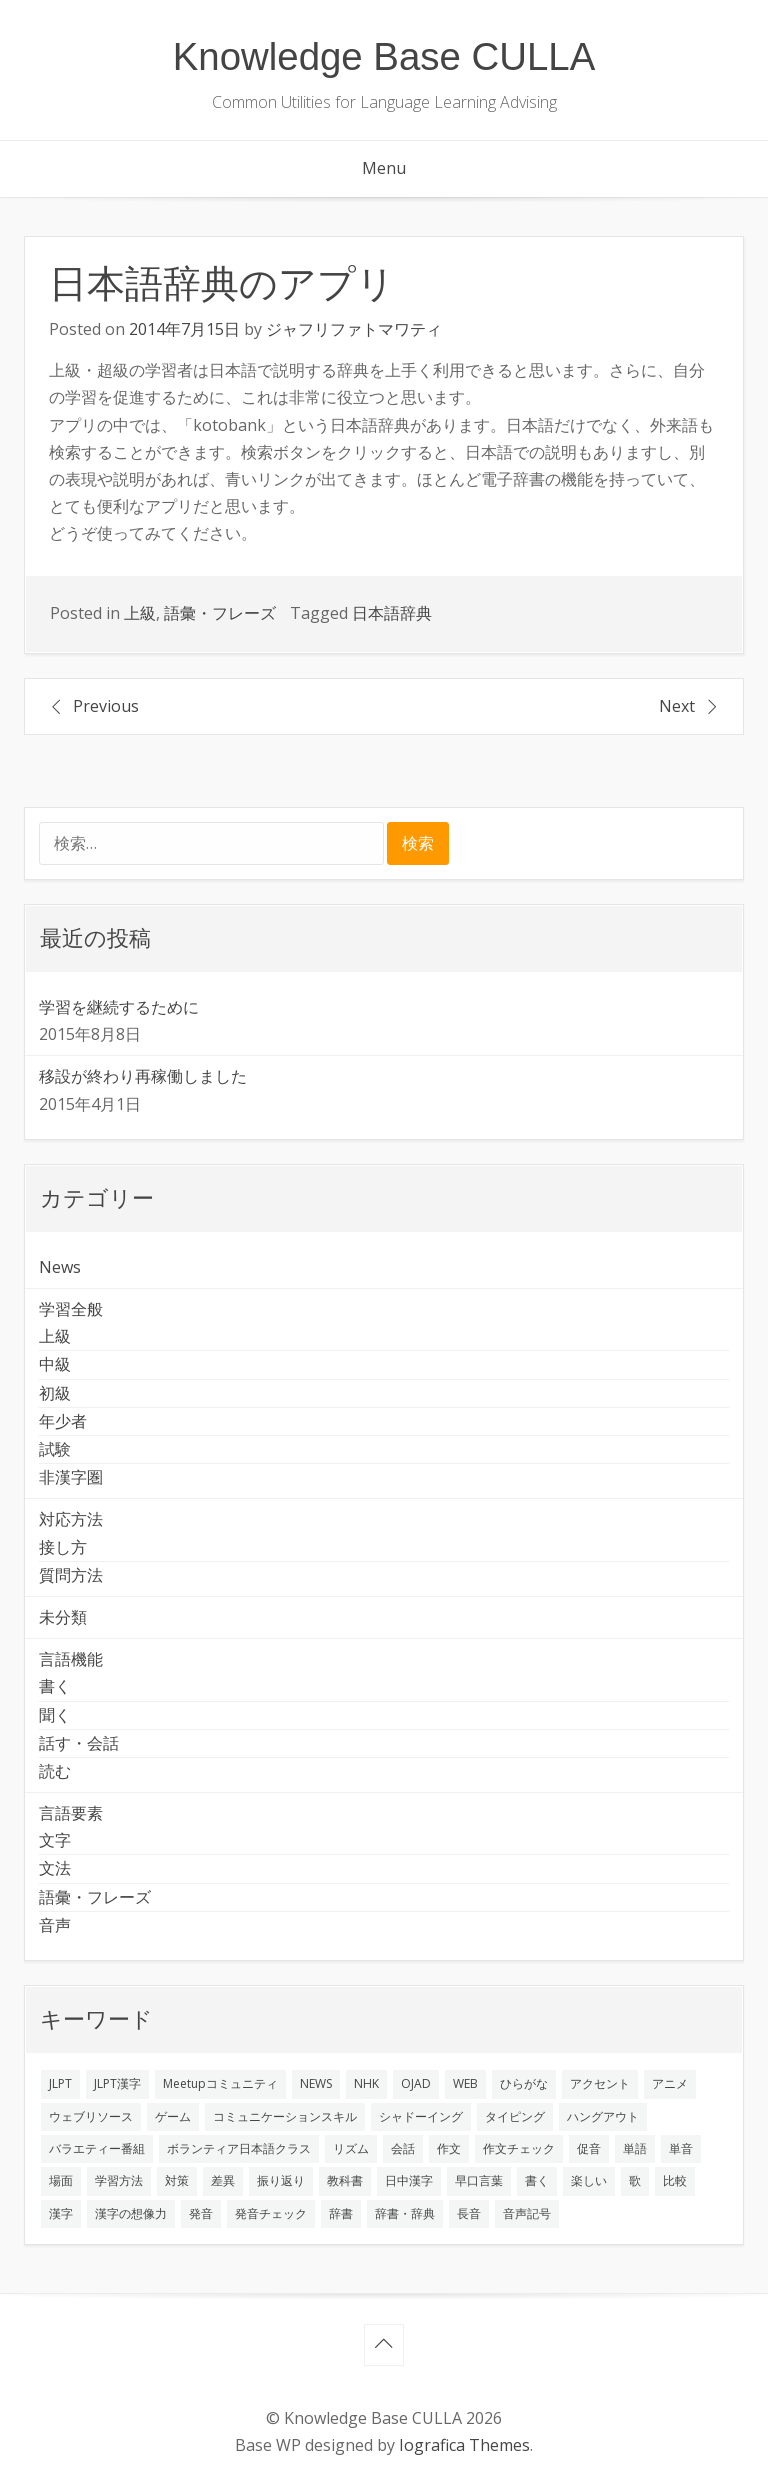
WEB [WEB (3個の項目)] (465, 2083)
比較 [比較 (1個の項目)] (675, 2180)
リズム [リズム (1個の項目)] (351, 2148)
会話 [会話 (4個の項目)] (403, 2148)
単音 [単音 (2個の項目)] (681, 2148)
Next (677, 706)
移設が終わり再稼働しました (143, 1076)
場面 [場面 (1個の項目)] (61, 2180)
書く (55, 1686)
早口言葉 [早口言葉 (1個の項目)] (479, 2180)
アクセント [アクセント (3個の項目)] (600, 2083)
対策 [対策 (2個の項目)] (177, 2180)
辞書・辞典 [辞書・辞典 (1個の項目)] (405, 2213)
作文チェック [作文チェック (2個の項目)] (519, 2148)
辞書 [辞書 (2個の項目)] (341, 2213)
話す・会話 (79, 1743)
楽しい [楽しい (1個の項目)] (589, 2180)
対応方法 (71, 1519)
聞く (55, 1715)
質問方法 (71, 1575)
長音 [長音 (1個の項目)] (469, 2213)
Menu (384, 168)
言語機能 (71, 1659)
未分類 (63, 1617)
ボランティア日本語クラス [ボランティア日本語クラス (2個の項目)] (239, 2148)
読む (55, 1771)
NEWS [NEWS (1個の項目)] (316, 2083)
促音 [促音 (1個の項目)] (589, 2148)
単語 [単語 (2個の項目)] (635, 2148)
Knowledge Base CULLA (384, 56)
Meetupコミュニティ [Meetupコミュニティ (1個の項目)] (220, 2083)
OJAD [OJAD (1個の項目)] (416, 2083)
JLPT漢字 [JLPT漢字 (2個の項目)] (117, 2083)
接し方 (63, 1547)
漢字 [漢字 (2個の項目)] (61, 2213)
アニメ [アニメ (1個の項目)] (670, 2083)
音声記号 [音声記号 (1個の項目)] (527, 2213)
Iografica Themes (464, 2445)
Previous (106, 706)
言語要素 (71, 1813)
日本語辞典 (392, 613)
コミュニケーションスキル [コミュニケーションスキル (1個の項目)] (285, 2116)
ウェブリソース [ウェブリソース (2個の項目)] (91, 2116)
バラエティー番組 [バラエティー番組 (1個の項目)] (97, 2148)
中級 (55, 1364)
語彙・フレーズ (220, 613)
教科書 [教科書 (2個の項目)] (345, 2180)
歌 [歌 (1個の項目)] (635, 2180)
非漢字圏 (71, 1477)
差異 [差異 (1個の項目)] (223, 2180)
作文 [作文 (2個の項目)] (449, 2148)
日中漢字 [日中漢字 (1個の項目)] (409, 2180)
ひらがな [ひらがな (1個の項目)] (524, 2083)
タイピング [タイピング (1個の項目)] (515, 2116)
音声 (55, 1925)
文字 (55, 1840)
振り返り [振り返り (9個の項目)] (281, 2180)
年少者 (63, 1421)
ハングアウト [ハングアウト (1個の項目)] (603, 2116)
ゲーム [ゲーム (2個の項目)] (173, 2116)
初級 (55, 1393)
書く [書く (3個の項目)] (537, 2180)
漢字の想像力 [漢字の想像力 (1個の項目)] (131, 2213)
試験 (55, 1449)
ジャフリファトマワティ (354, 329)
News (60, 1267)
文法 (55, 1868)
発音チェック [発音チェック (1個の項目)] (271, 2213)
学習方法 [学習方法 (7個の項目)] (119, 2180)
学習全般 (71, 1309)
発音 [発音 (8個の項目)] (201, 2213)
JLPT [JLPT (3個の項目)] (60, 2083)
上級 (140, 613)
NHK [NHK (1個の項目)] (366, 2083)
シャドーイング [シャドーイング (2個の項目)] (421, 2116)
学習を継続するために (119, 1007)
